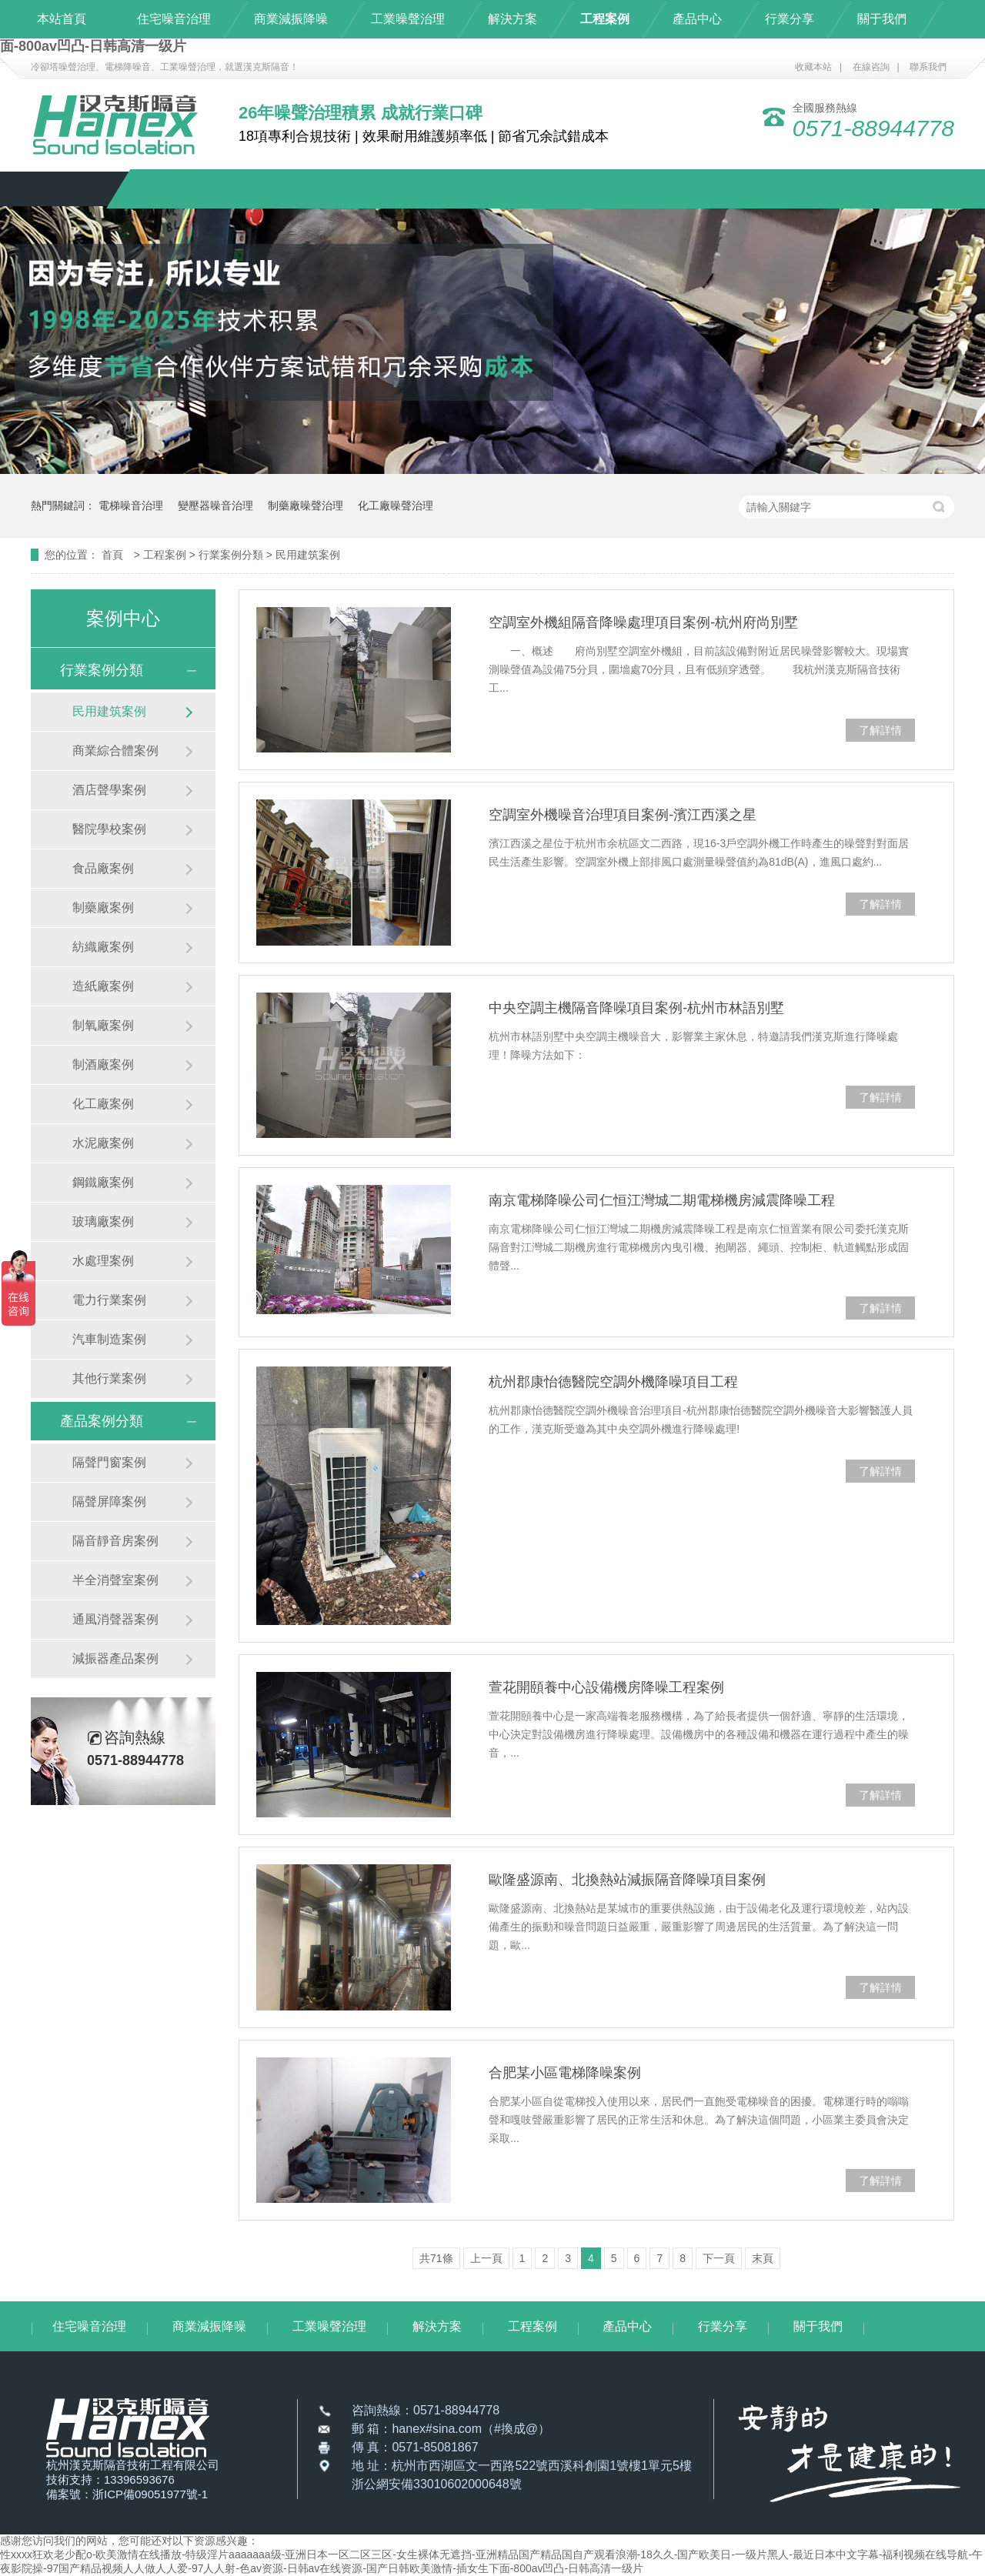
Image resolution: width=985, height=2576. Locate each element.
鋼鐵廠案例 (103, 1182)
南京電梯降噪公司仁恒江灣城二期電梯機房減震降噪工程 (662, 1200)
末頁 (762, 2258)
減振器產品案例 (115, 1658)
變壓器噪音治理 (215, 505)
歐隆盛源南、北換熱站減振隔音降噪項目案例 (627, 1879)
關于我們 (882, 18)
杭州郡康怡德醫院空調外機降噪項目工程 (613, 1382)
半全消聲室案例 (115, 1580)
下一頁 (719, 2258)
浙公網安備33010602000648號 (437, 2484)
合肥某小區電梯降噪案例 (565, 2072)
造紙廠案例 (103, 986)
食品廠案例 (103, 868)
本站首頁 (61, 18)
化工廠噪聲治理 (395, 505)
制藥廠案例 (103, 907)
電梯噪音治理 (130, 505)
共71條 (436, 2258)
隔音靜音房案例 (115, 1540)
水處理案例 (103, 1260)
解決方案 (512, 18)
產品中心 (697, 18)
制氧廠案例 (103, 1025)
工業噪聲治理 (408, 18)
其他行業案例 (109, 1378)
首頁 (114, 555)
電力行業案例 (109, 1299)
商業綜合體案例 (115, 750)
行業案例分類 (232, 555)
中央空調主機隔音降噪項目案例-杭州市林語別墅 (636, 1008)
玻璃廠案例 (103, 1221)
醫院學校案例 (109, 829)
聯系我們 (928, 67)
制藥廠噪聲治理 (305, 505)
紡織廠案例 (103, 946)
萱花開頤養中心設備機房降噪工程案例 (606, 1687)
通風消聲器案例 (115, 1619)
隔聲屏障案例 (109, 1501)
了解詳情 (880, 730)
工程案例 (604, 18)
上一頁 (486, 2258)
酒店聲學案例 (109, 789)
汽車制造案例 (109, 1339)
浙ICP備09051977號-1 (150, 2494)
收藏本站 (813, 67)
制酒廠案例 (103, 1064)
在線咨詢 (871, 67)
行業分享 (789, 18)
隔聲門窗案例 (109, 1462)
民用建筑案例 (307, 555)
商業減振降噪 (291, 18)
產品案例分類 (101, 1421)
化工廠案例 (103, 1103)
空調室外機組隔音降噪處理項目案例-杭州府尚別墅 (643, 622)
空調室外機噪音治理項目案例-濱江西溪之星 (622, 815)
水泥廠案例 (103, 1143)
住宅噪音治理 (174, 18)
